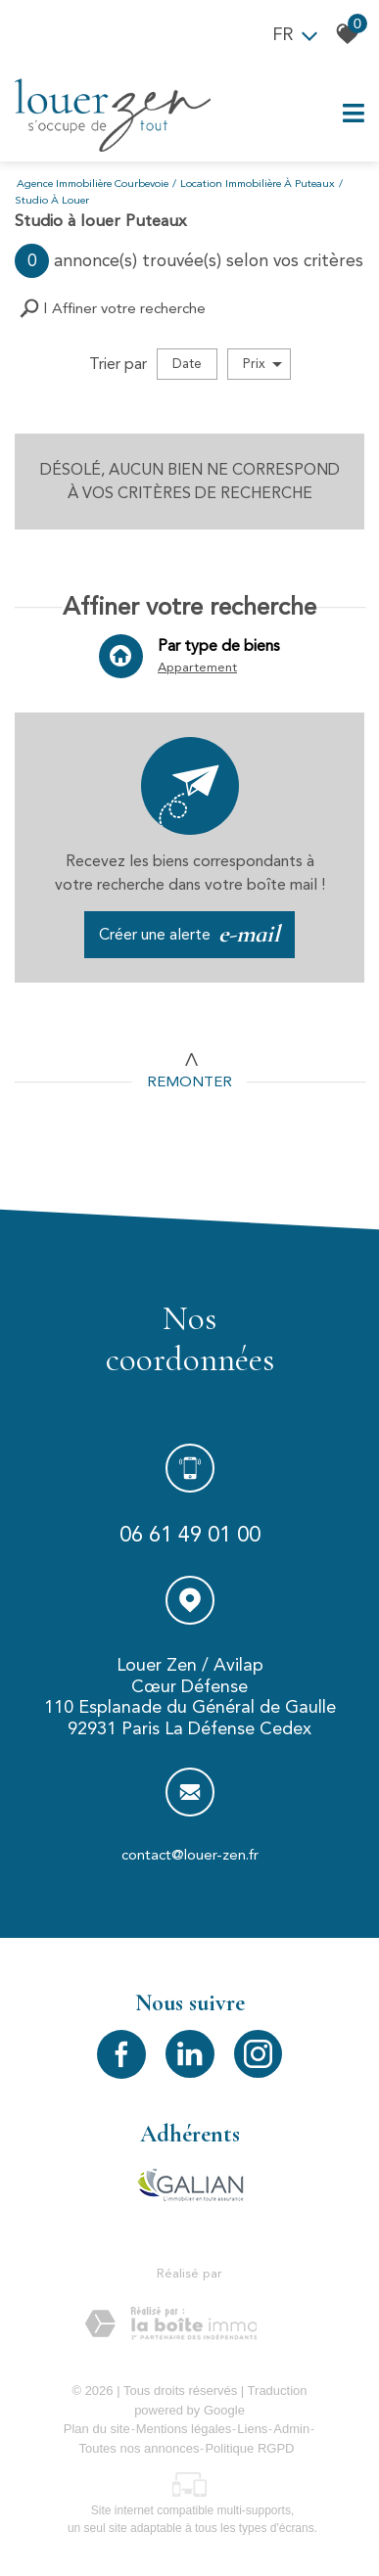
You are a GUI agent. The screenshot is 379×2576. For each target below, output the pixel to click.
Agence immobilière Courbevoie (92, 183)
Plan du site (97, 2428)
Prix (262, 364)
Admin (291, 2428)
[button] (113, 309)
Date (187, 363)
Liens (252, 2428)
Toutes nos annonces (139, 2448)
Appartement (197, 669)
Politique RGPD (249, 2448)
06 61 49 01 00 (190, 1537)
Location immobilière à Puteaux (257, 183)
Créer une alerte (189, 934)
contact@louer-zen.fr (190, 1858)
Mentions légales (184, 2428)
